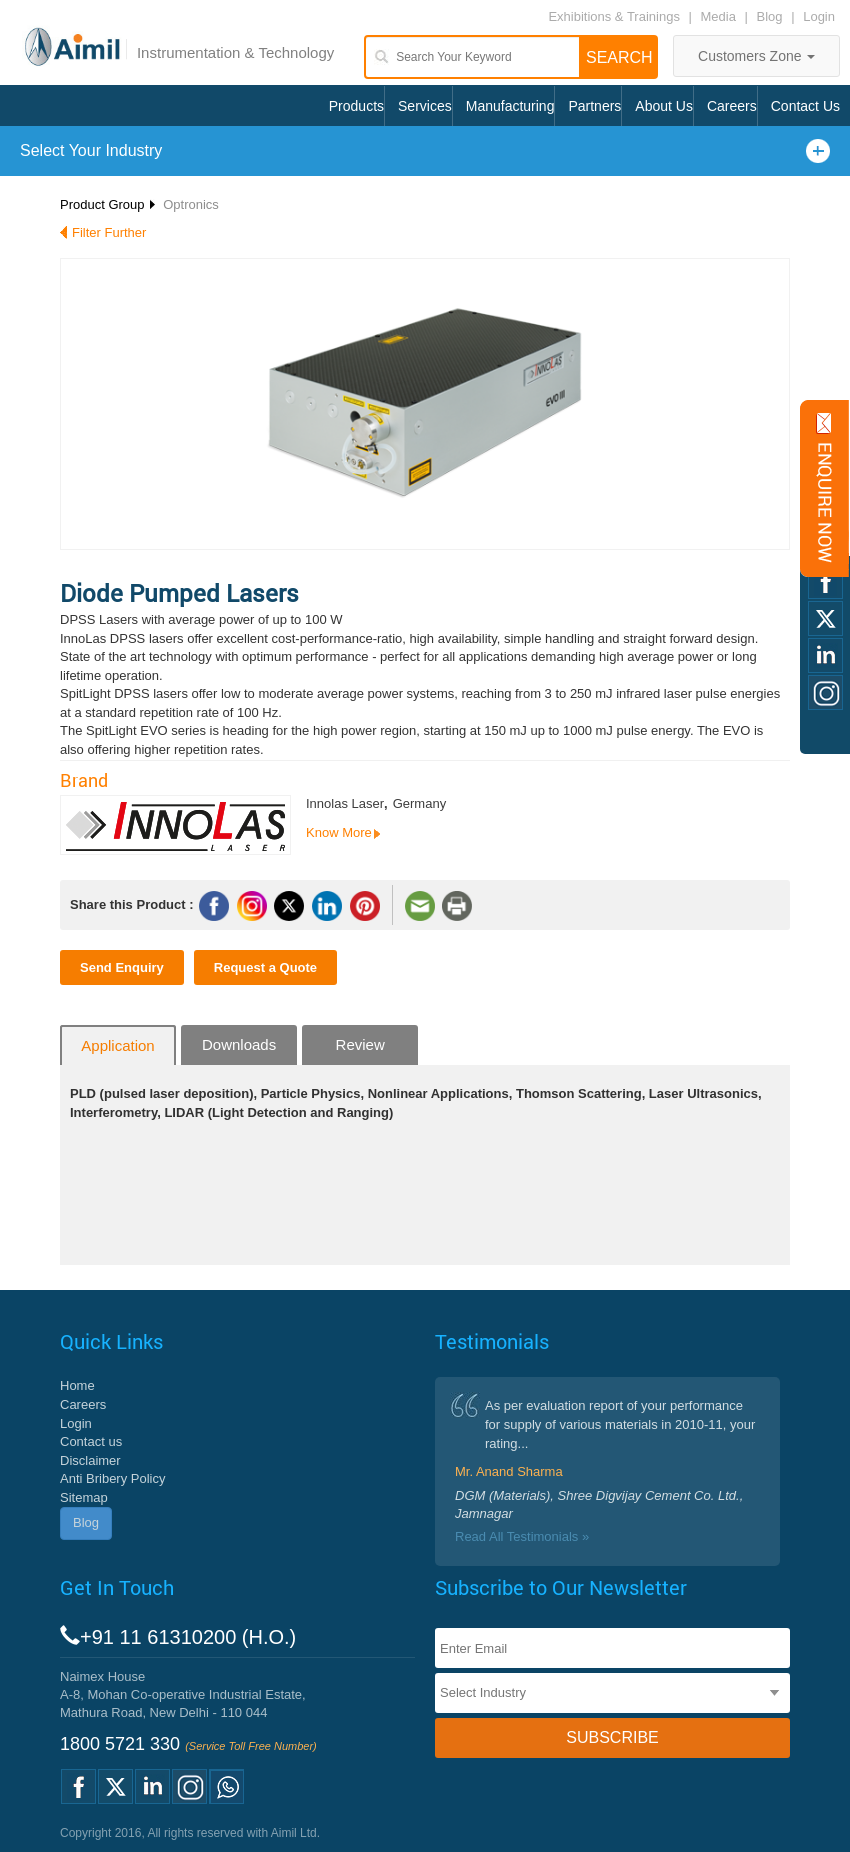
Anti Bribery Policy (112, 1478)
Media (720, 16)
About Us (664, 106)
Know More (339, 832)
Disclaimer (90, 1460)
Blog (770, 16)
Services (425, 106)
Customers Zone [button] (756, 56)
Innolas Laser (345, 803)
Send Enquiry (122, 967)
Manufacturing (510, 106)
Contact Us (805, 106)
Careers (732, 106)
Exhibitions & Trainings (614, 16)
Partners (594, 106)
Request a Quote (265, 967)
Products (356, 106)
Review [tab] (360, 1044)
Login (819, 16)
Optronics (191, 204)
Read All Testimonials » (522, 1536)
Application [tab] (117, 1045)
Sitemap (84, 1497)
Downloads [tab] (239, 1044)
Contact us (91, 1441)
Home (77, 1385)
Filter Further (109, 232)
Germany (419, 803)
